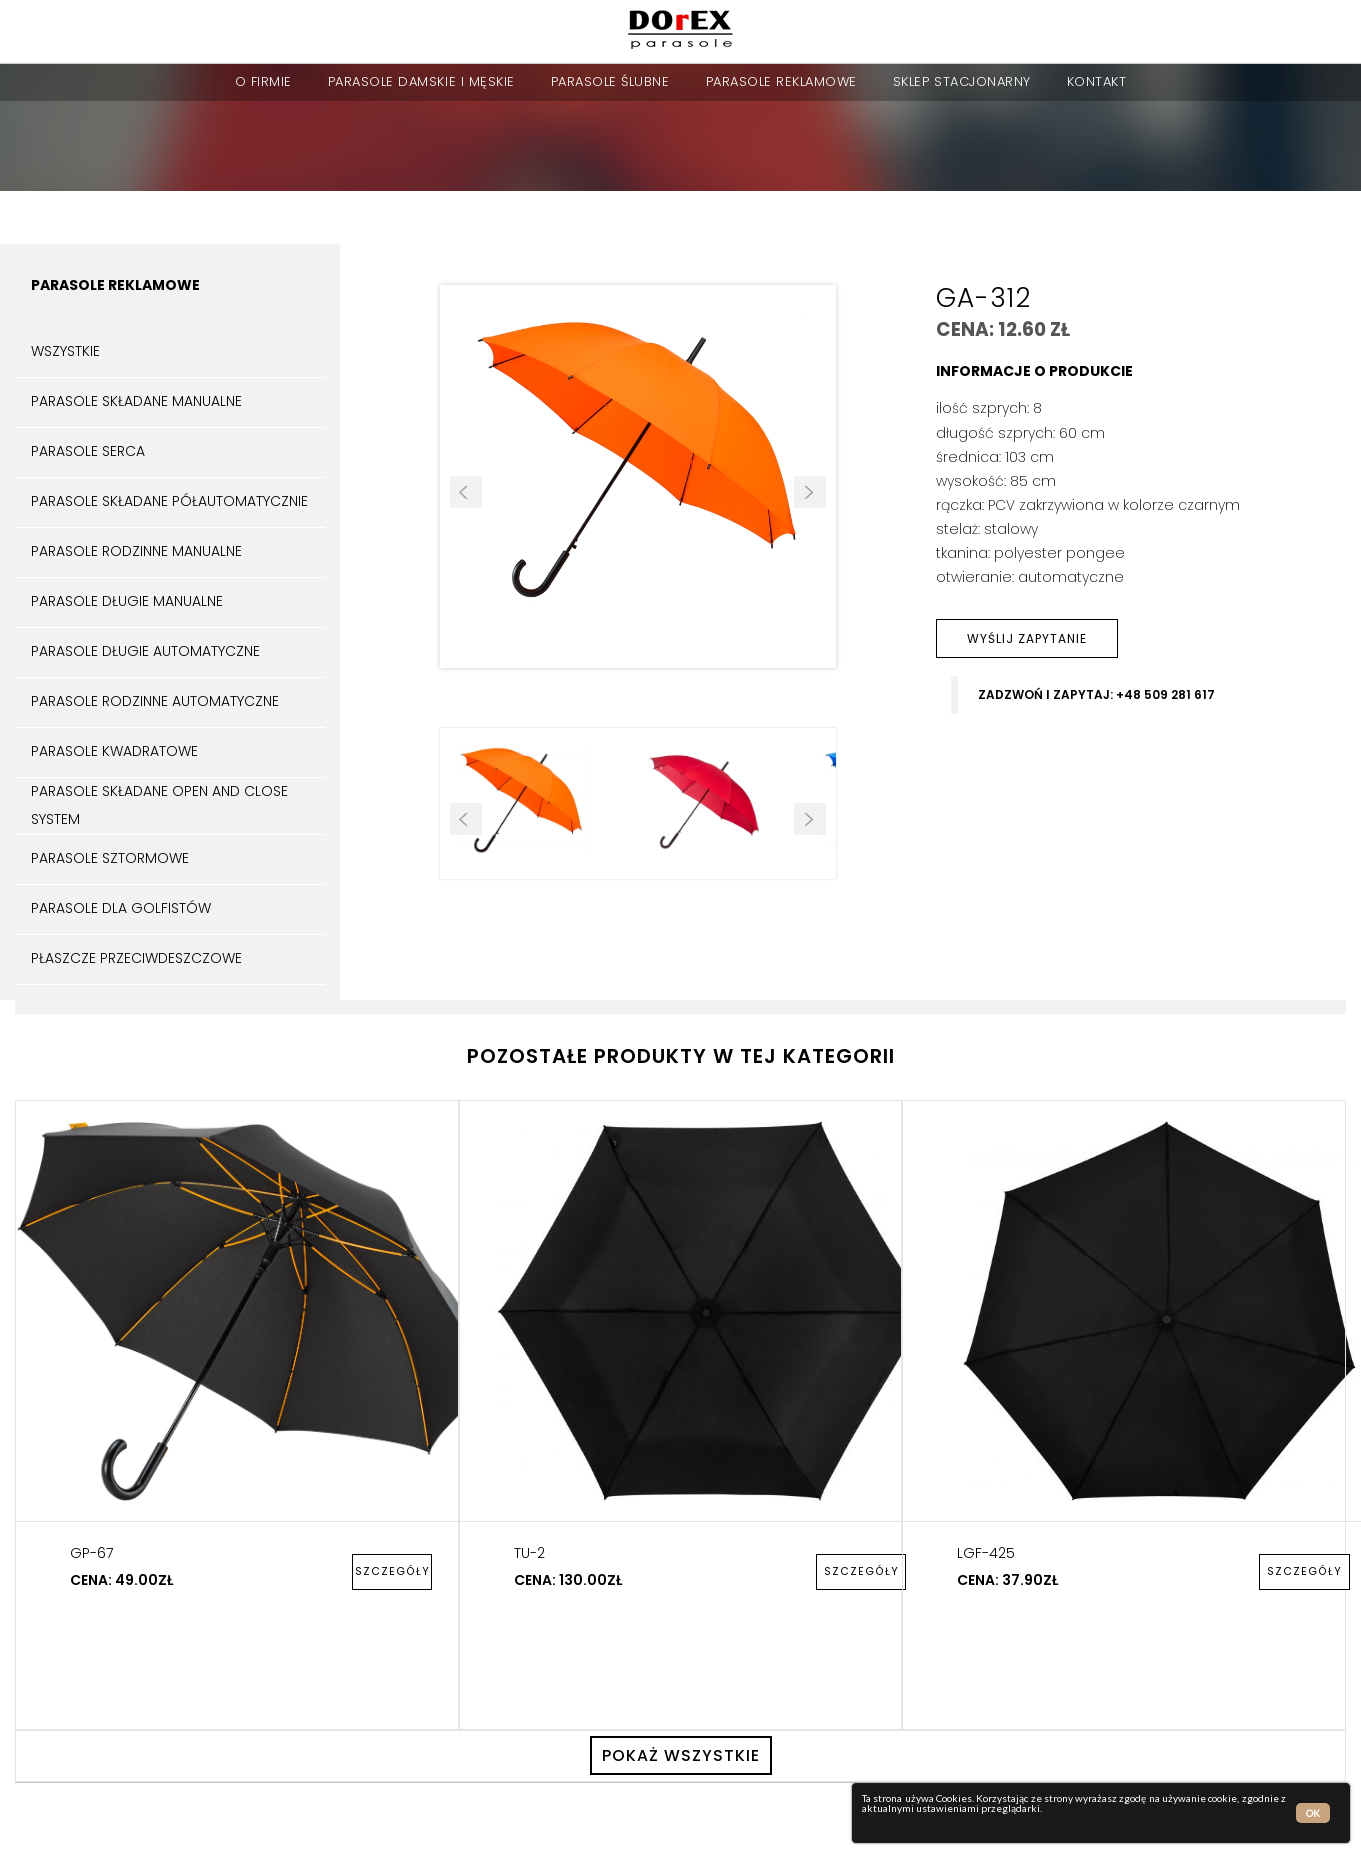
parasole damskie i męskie (421, 81)
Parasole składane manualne (136, 401)
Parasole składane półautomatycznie (169, 501)
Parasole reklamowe (781, 81)
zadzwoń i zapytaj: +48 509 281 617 (1096, 695)
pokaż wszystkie (681, 1755)
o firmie (263, 81)
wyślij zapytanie (1027, 638)
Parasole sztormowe (110, 858)
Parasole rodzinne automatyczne (155, 701)
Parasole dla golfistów (121, 908)
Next (810, 492)
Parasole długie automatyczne (145, 651)
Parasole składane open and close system (159, 805)
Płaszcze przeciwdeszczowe (136, 958)
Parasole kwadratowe (114, 751)
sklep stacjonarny (962, 81)
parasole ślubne (610, 81)
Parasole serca (88, 451)
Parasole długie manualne (127, 601)
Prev (466, 492)
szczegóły (392, 1571)
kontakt (1097, 81)
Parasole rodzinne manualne (136, 551)
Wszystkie (65, 351)
